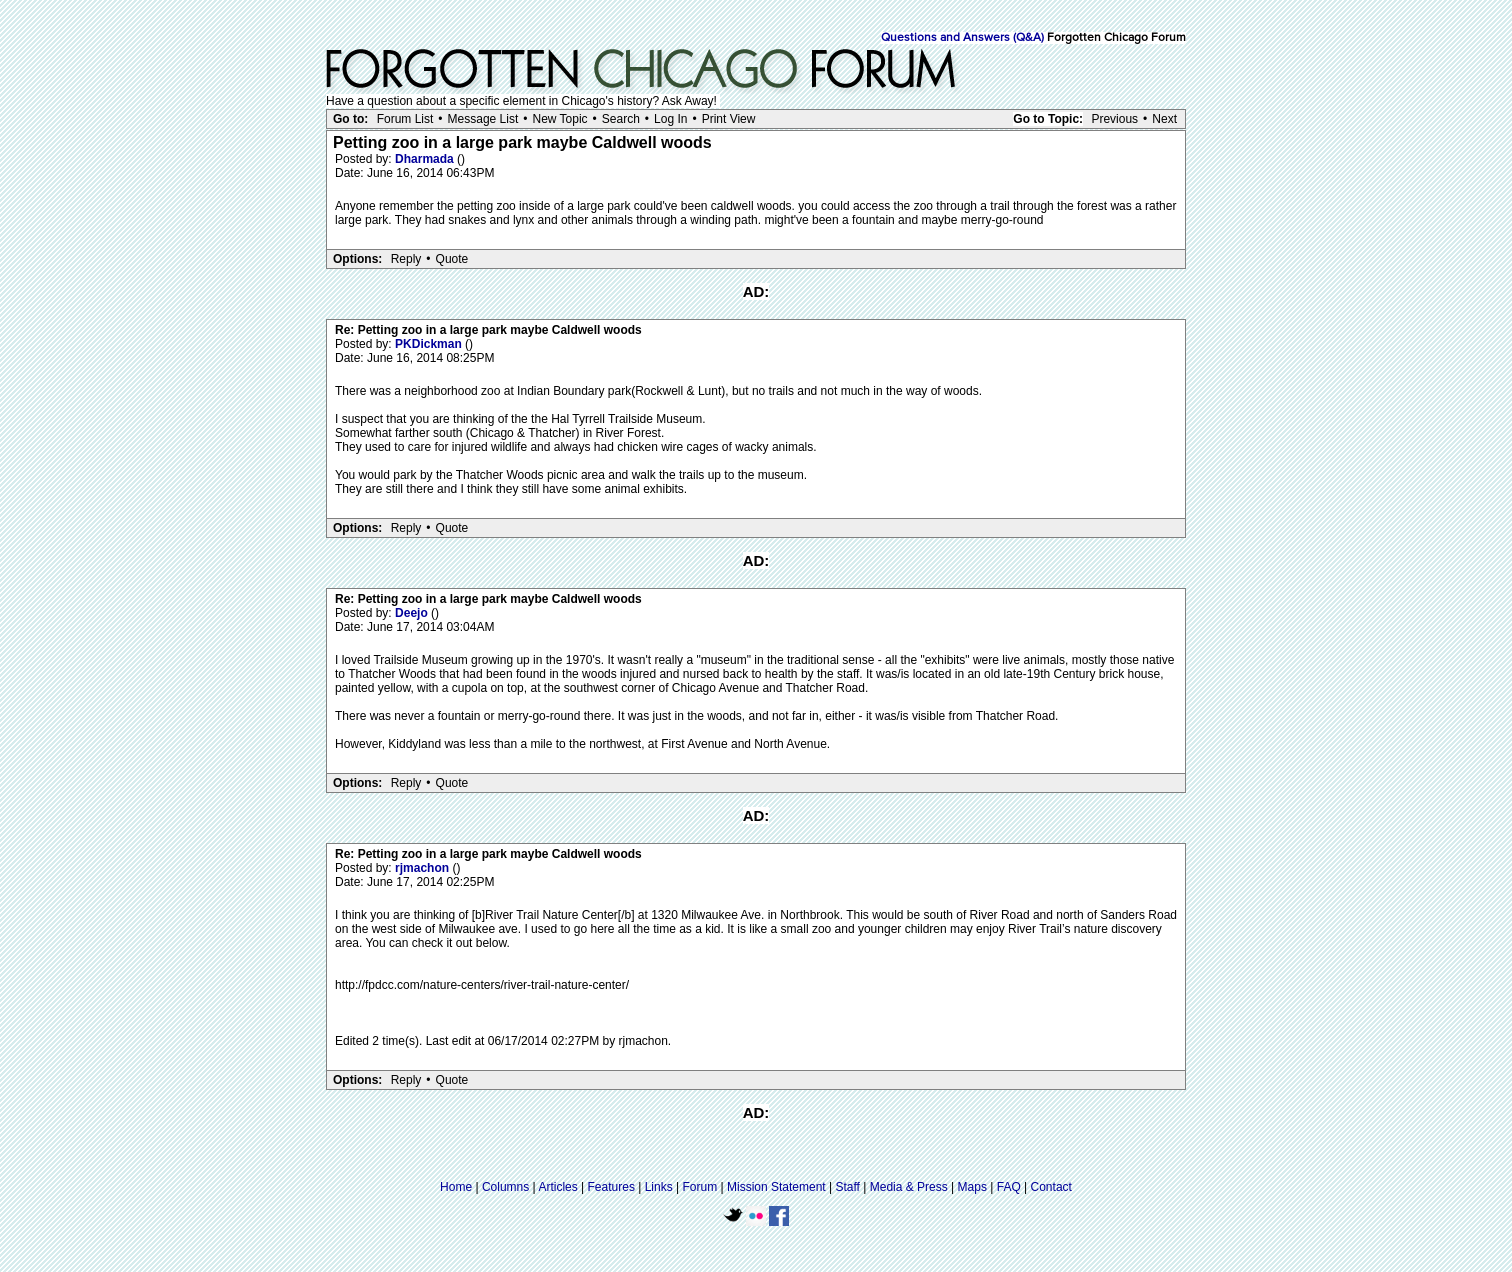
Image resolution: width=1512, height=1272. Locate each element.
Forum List (405, 119)
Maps (972, 1187)
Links (659, 1187)
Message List (483, 119)
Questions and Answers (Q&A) (962, 38)
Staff (847, 1187)
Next (1164, 119)
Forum (700, 1187)
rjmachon (423, 868)
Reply (406, 259)
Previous (1114, 119)
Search (621, 119)
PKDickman (430, 344)
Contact (1051, 1187)
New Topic (559, 119)
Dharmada (426, 159)
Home (456, 1187)
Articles (557, 1187)
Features (611, 1187)
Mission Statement (776, 1187)
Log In (670, 119)
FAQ (1009, 1187)
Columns (505, 1187)
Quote (452, 259)
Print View (729, 119)
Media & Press (909, 1187)
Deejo (413, 613)
